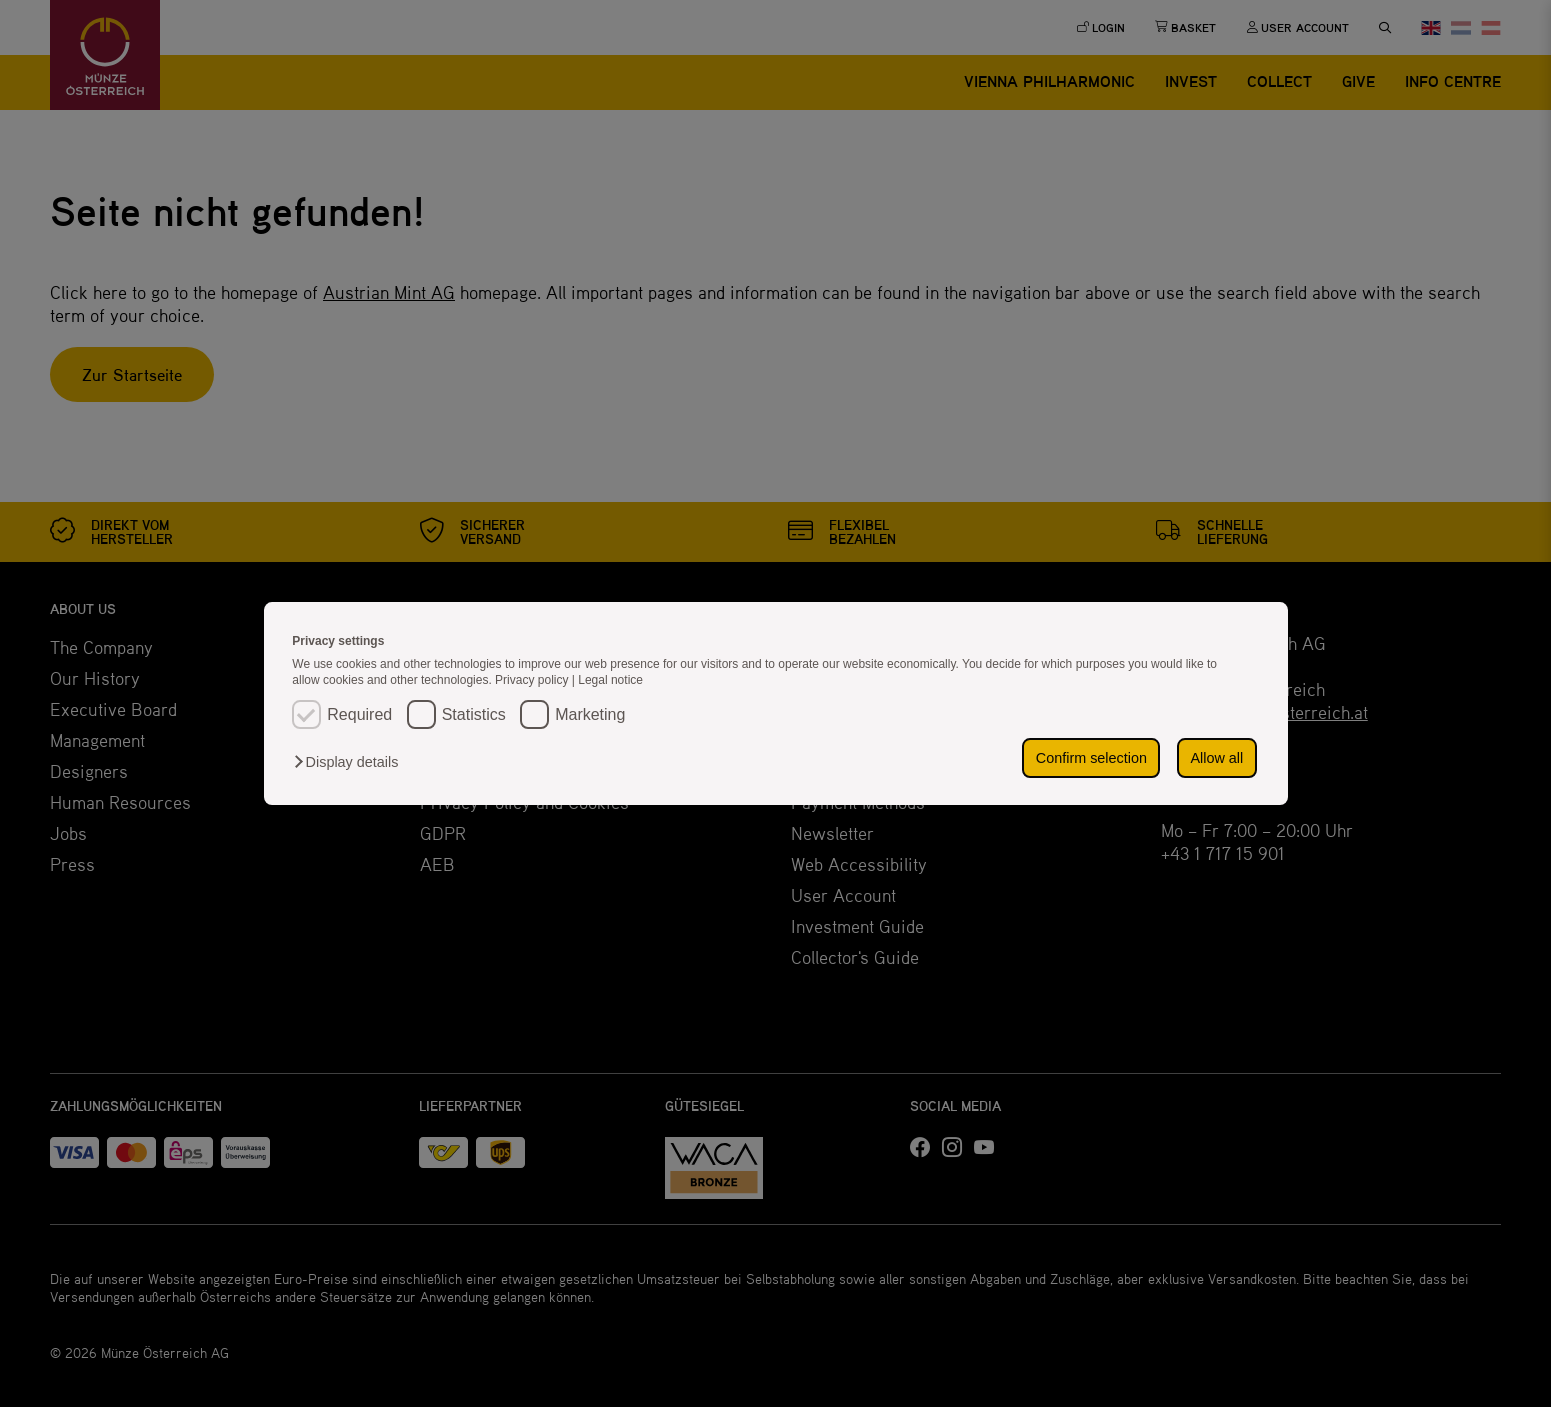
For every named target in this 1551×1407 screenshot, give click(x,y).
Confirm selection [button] (1091, 758)
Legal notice (610, 680)
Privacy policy (533, 680)
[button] (351, 762)
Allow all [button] (1216, 758)
